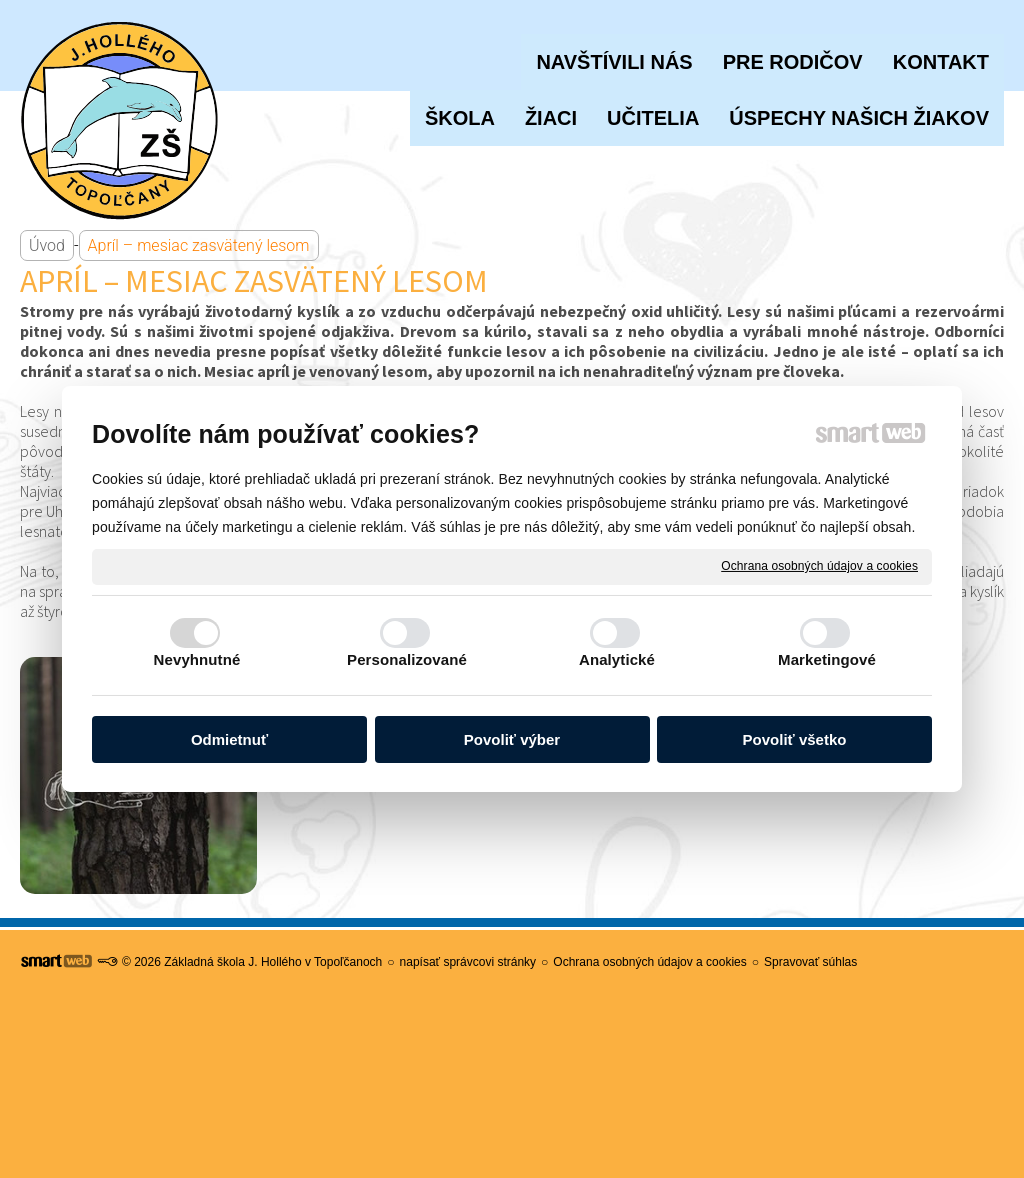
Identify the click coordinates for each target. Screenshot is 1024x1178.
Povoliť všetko (795, 739)
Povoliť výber (512, 739)
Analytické (617, 659)
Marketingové (827, 659)
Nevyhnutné (197, 659)
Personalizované (407, 659)
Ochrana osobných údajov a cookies (819, 566)
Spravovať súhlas (810, 962)
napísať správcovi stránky (468, 962)
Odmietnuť (229, 739)
